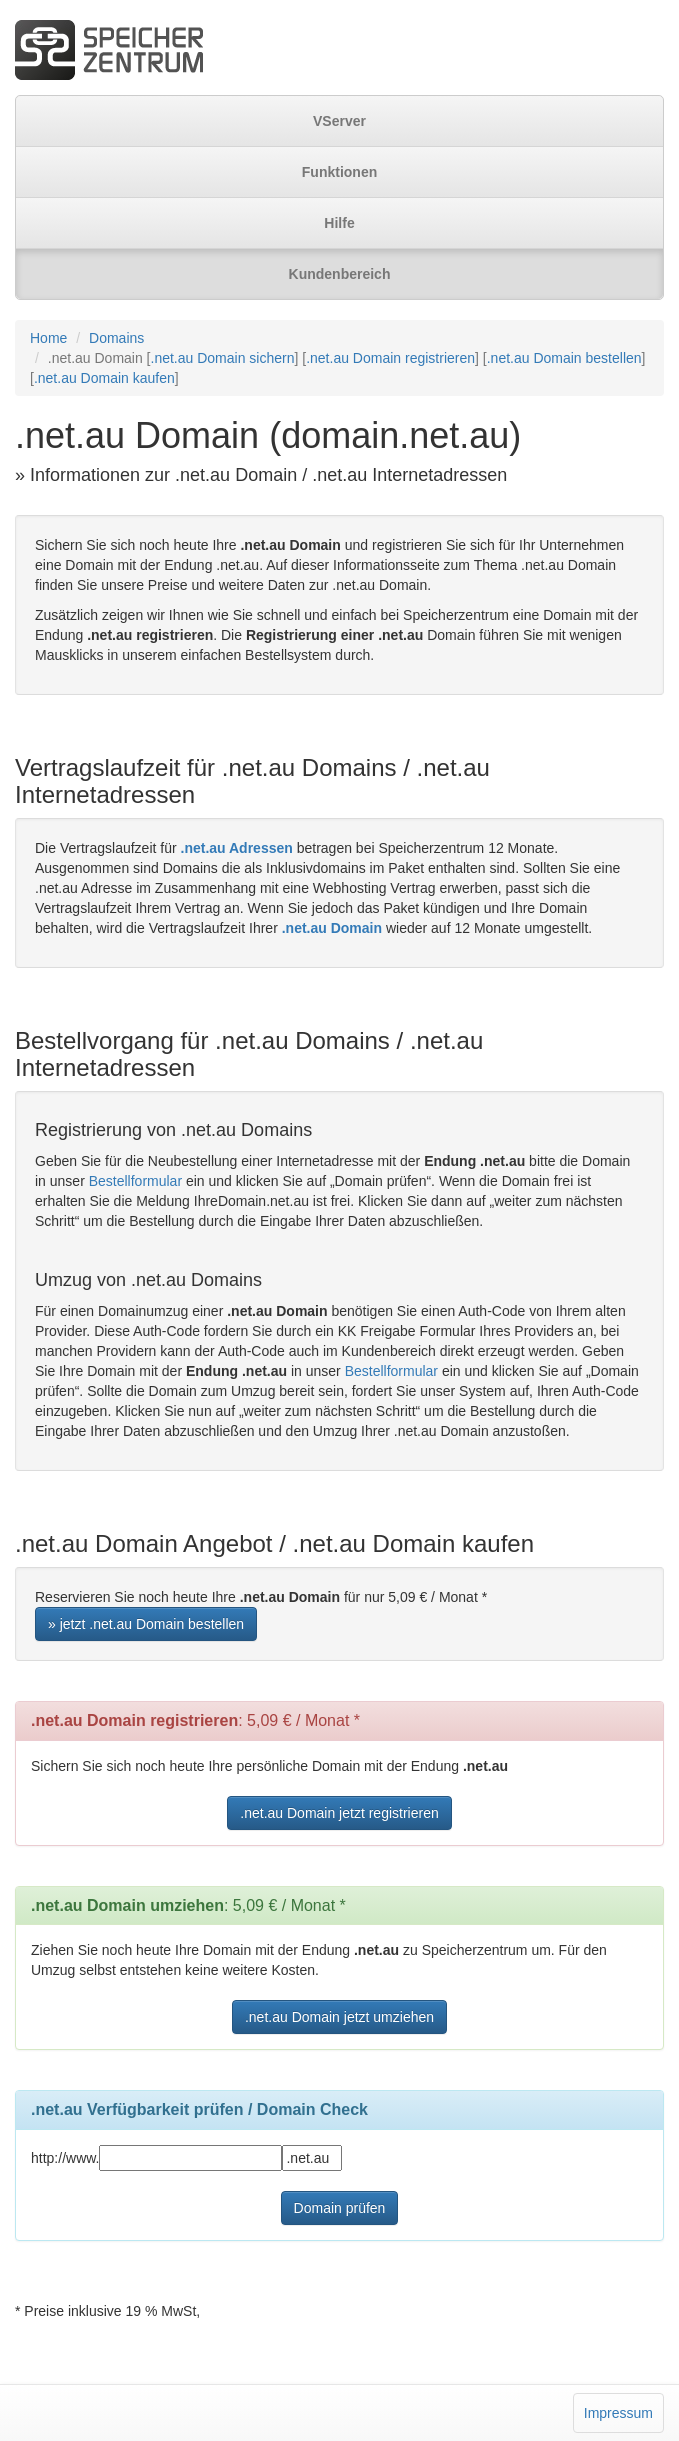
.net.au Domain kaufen (104, 378)
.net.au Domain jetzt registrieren (339, 1813)
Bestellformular (135, 1181)
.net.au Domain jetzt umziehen (339, 2017)
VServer (339, 121)
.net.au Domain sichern (223, 358)
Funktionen (339, 172)
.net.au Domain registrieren (390, 358)
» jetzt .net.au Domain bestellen (146, 1624)
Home (48, 338)
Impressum (618, 2413)
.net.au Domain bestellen (564, 358)
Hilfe (339, 223)
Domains (116, 338)
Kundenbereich (340, 274)
